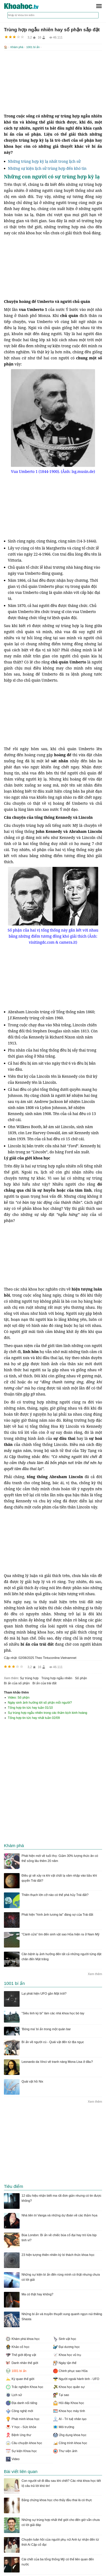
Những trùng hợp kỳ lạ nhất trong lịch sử (44, 161)
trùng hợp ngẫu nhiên (56, 1677)
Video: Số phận (18, 1697)
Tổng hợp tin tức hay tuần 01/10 (30, 1707)
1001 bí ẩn (33, 47)
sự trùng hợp (29, 1677)
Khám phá (16, 47)
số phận (81, 1677)
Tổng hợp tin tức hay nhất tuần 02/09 (34, 1717)
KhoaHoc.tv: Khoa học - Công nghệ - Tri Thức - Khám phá (25, 6)
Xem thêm (95, 1973)
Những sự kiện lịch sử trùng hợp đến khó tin (47, 168)
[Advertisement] (53, 81)
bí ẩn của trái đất (44, 1683)
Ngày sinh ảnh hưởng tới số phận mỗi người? (40, 1702)
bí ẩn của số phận (17, 1683)
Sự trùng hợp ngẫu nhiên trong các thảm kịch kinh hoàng (47, 1712)
